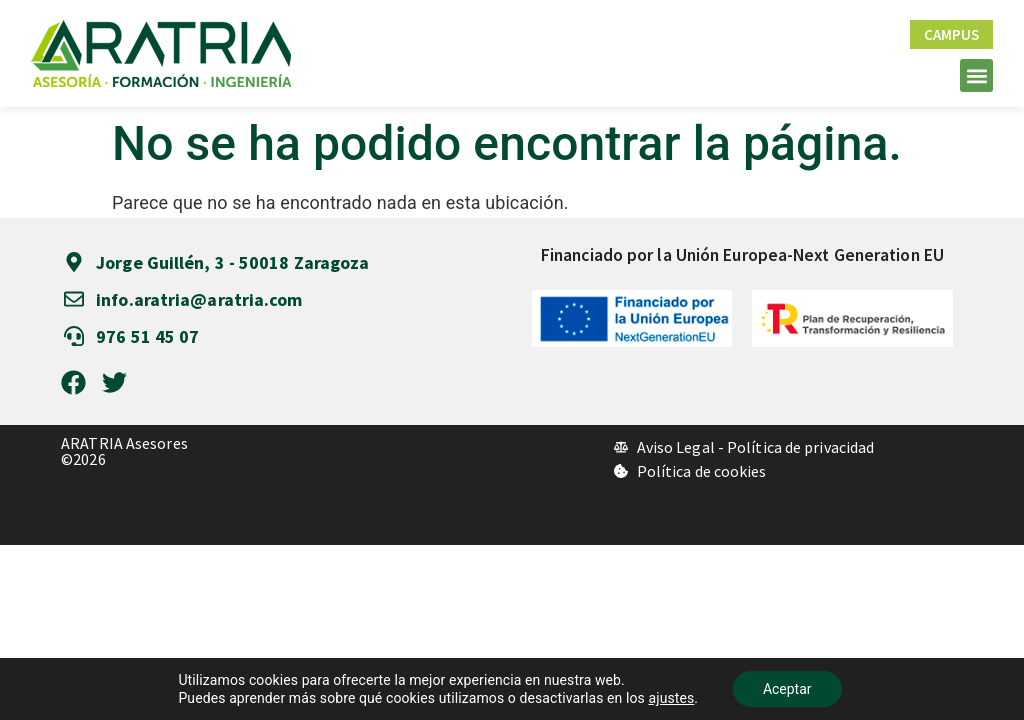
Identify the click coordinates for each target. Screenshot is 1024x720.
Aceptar (787, 689)
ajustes (672, 698)
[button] (976, 75)
